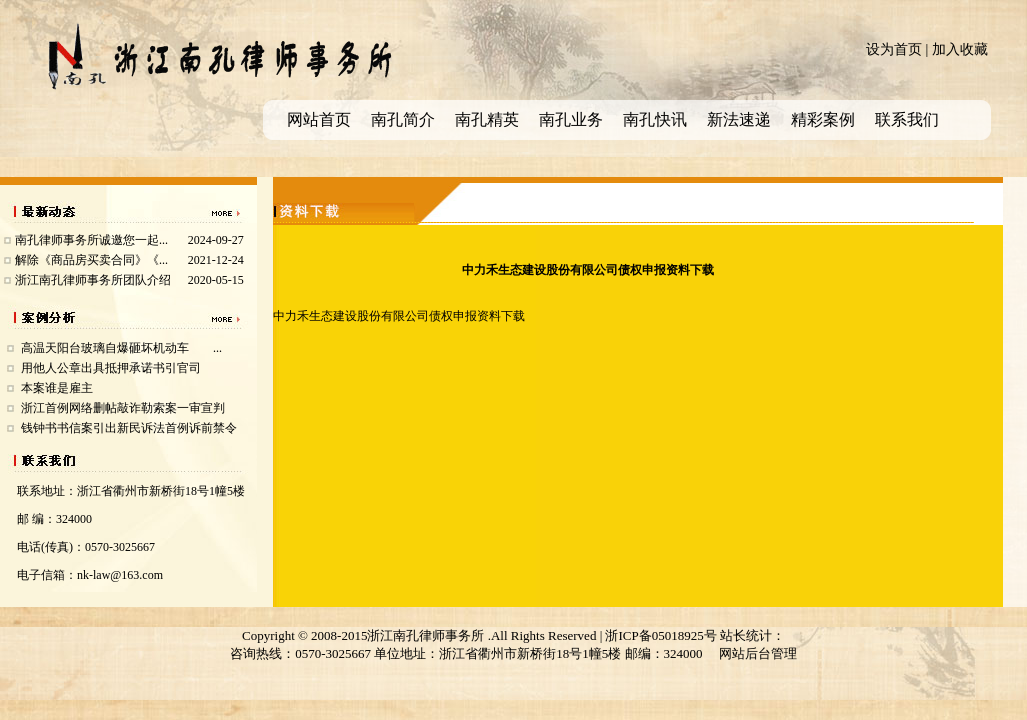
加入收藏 (960, 49)
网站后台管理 (758, 653)
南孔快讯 (655, 119)
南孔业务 (571, 119)
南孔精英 (487, 119)
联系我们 (907, 119)
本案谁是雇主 (57, 388)
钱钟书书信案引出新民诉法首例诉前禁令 (129, 428)
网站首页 (319, 119)
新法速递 (739, 119)
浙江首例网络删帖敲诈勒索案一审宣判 (123, 408)
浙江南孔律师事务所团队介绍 (93, 280)
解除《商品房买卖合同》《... (91, 260)
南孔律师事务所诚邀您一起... (91, 240)
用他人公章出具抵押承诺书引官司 (111, 368)
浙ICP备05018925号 (660, 635)
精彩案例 (823, 119)
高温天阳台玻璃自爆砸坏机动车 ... (121, 348)
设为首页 (894, 49)
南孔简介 (403, 119)
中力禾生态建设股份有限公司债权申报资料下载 (399, 316)
